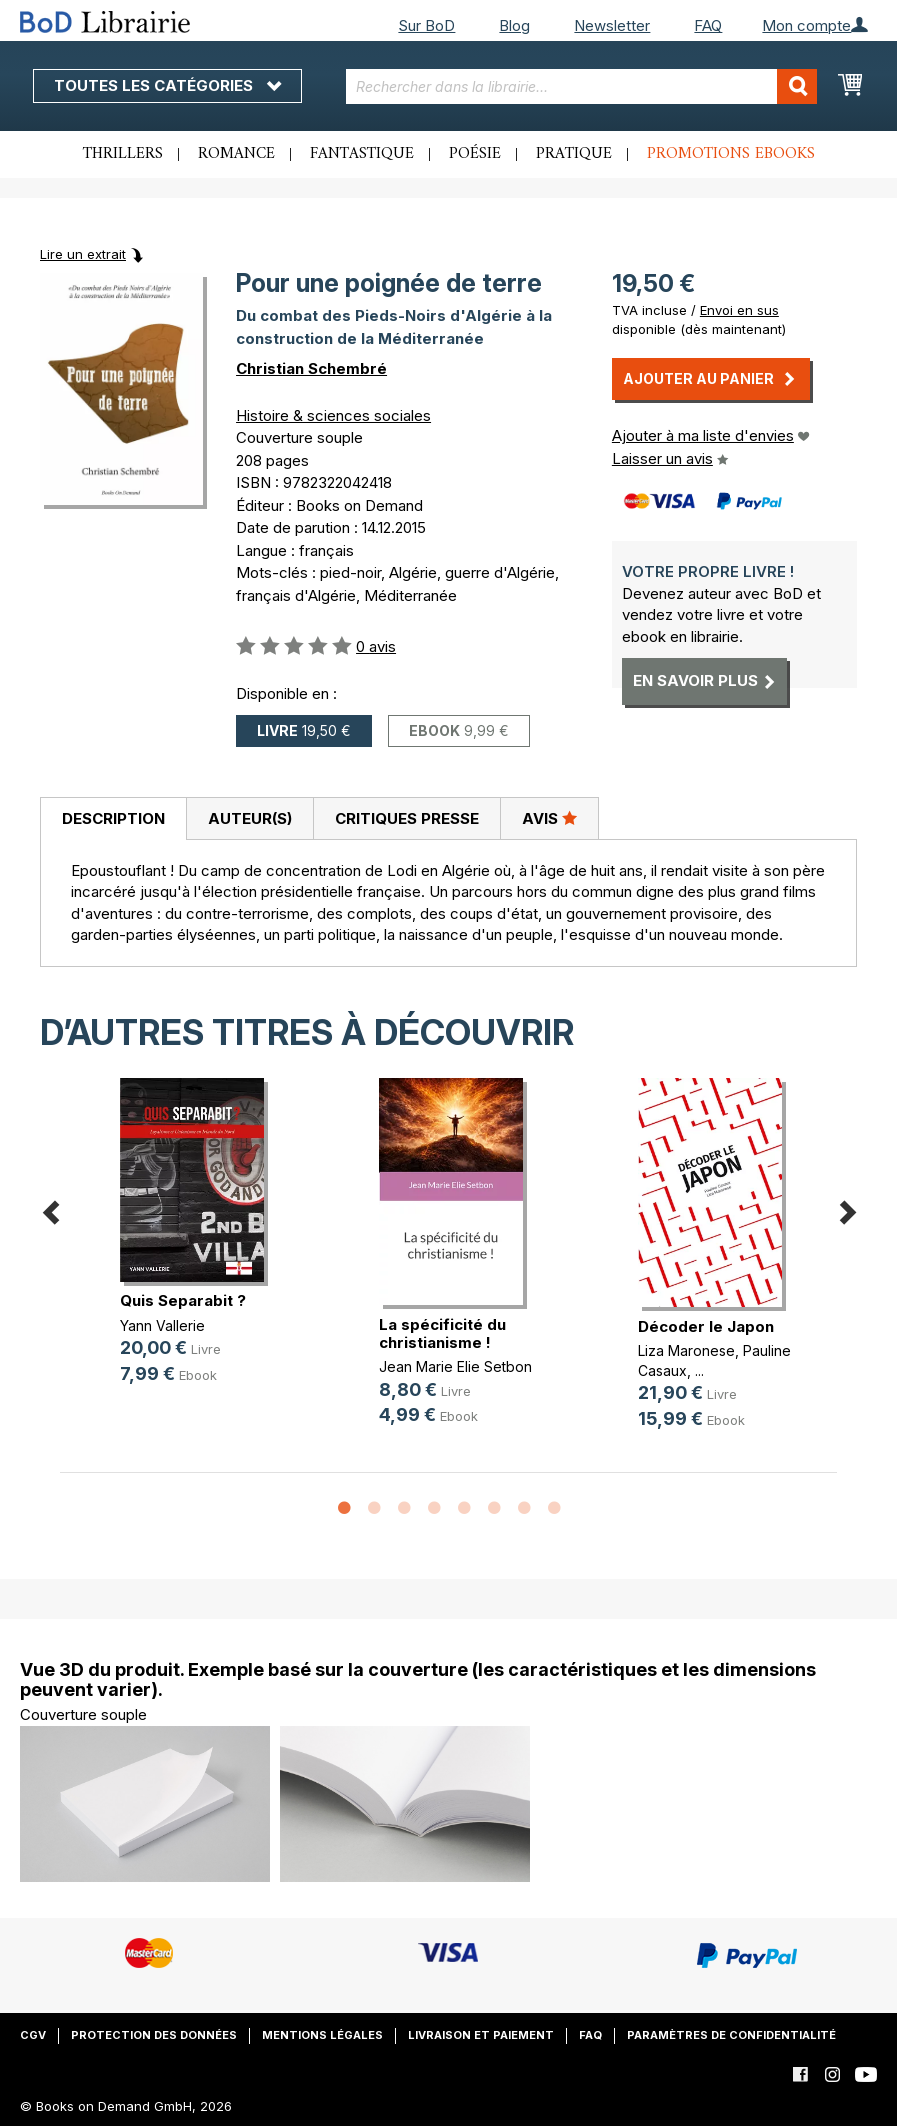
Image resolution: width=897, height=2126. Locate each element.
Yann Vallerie (162, 1325)
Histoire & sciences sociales (333, 415)
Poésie (475, 154)
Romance (236, 154)
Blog (514, 25)
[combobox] (581, 86)
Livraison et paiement (481, 2035)
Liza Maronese (686, 1350)
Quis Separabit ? (183, 1300)
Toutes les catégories (167, 85)
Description (113, 818)
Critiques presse (407, 818)
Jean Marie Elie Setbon (455, 1366)
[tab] (113, 819)
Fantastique (362, 154)
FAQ (708, 25)
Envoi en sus (739, 310)
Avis (549, 818)
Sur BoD (426, 25)
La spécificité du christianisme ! (442, 1333)
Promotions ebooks (731, 154)
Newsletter (612, 25)
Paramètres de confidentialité (731, 2035)
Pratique (574, 154)
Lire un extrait (83, 254)
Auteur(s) (250, 818)
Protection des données (154, 2035)
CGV (33, 2035)
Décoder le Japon (706, 1326)
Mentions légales (322, 2035)
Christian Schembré (311, 368)
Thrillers (123, 154)
